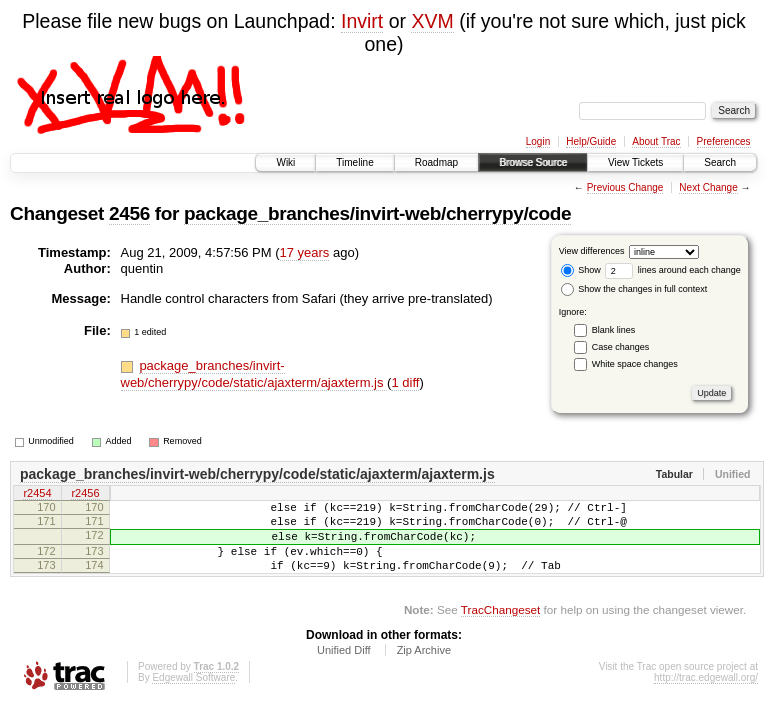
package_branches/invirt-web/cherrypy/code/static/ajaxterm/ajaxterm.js (254, 374)
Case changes (621, 347)
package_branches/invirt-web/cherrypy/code (377, 213)
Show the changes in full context (634, 289)
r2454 (37, 495)
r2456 (85, 495)
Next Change (708, 187)
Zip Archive (424, 668)
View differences (592, 251)
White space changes (635, 364)
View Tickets (635, 162)
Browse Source (533, 162)
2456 (129, 213)
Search (720, 162)
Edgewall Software (193, 695)
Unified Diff (344, 668)
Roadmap (436, 162)
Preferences (724, 141)
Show (581, 270)
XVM (432, 21)
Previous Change (625, 187)
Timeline (354, 162)
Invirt (362, 21)
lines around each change (673, 270)
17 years (305, 252)
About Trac (656, 141)
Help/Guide (591, 141)
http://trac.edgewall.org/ (706, 695)
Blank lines (614, 330)
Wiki (285, 162)
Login (538, 141)
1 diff (405, 382)
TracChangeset (500, 627)
